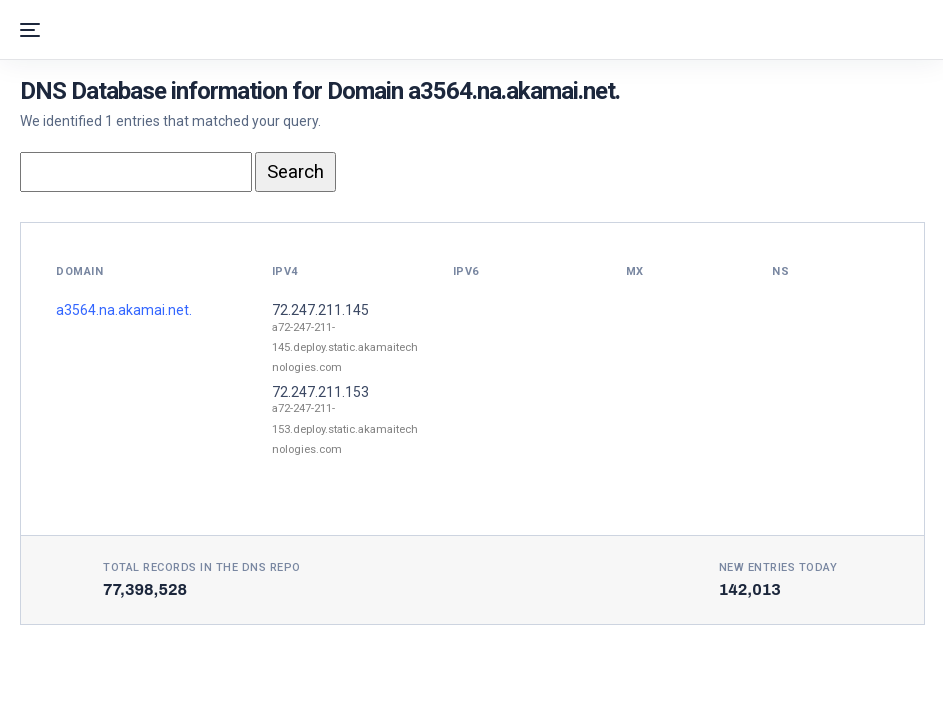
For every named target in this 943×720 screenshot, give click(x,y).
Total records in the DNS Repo (202, 567)
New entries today (778, 567)
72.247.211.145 (320, 310)
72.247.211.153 (320, 392)
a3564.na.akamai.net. (124, 310)
